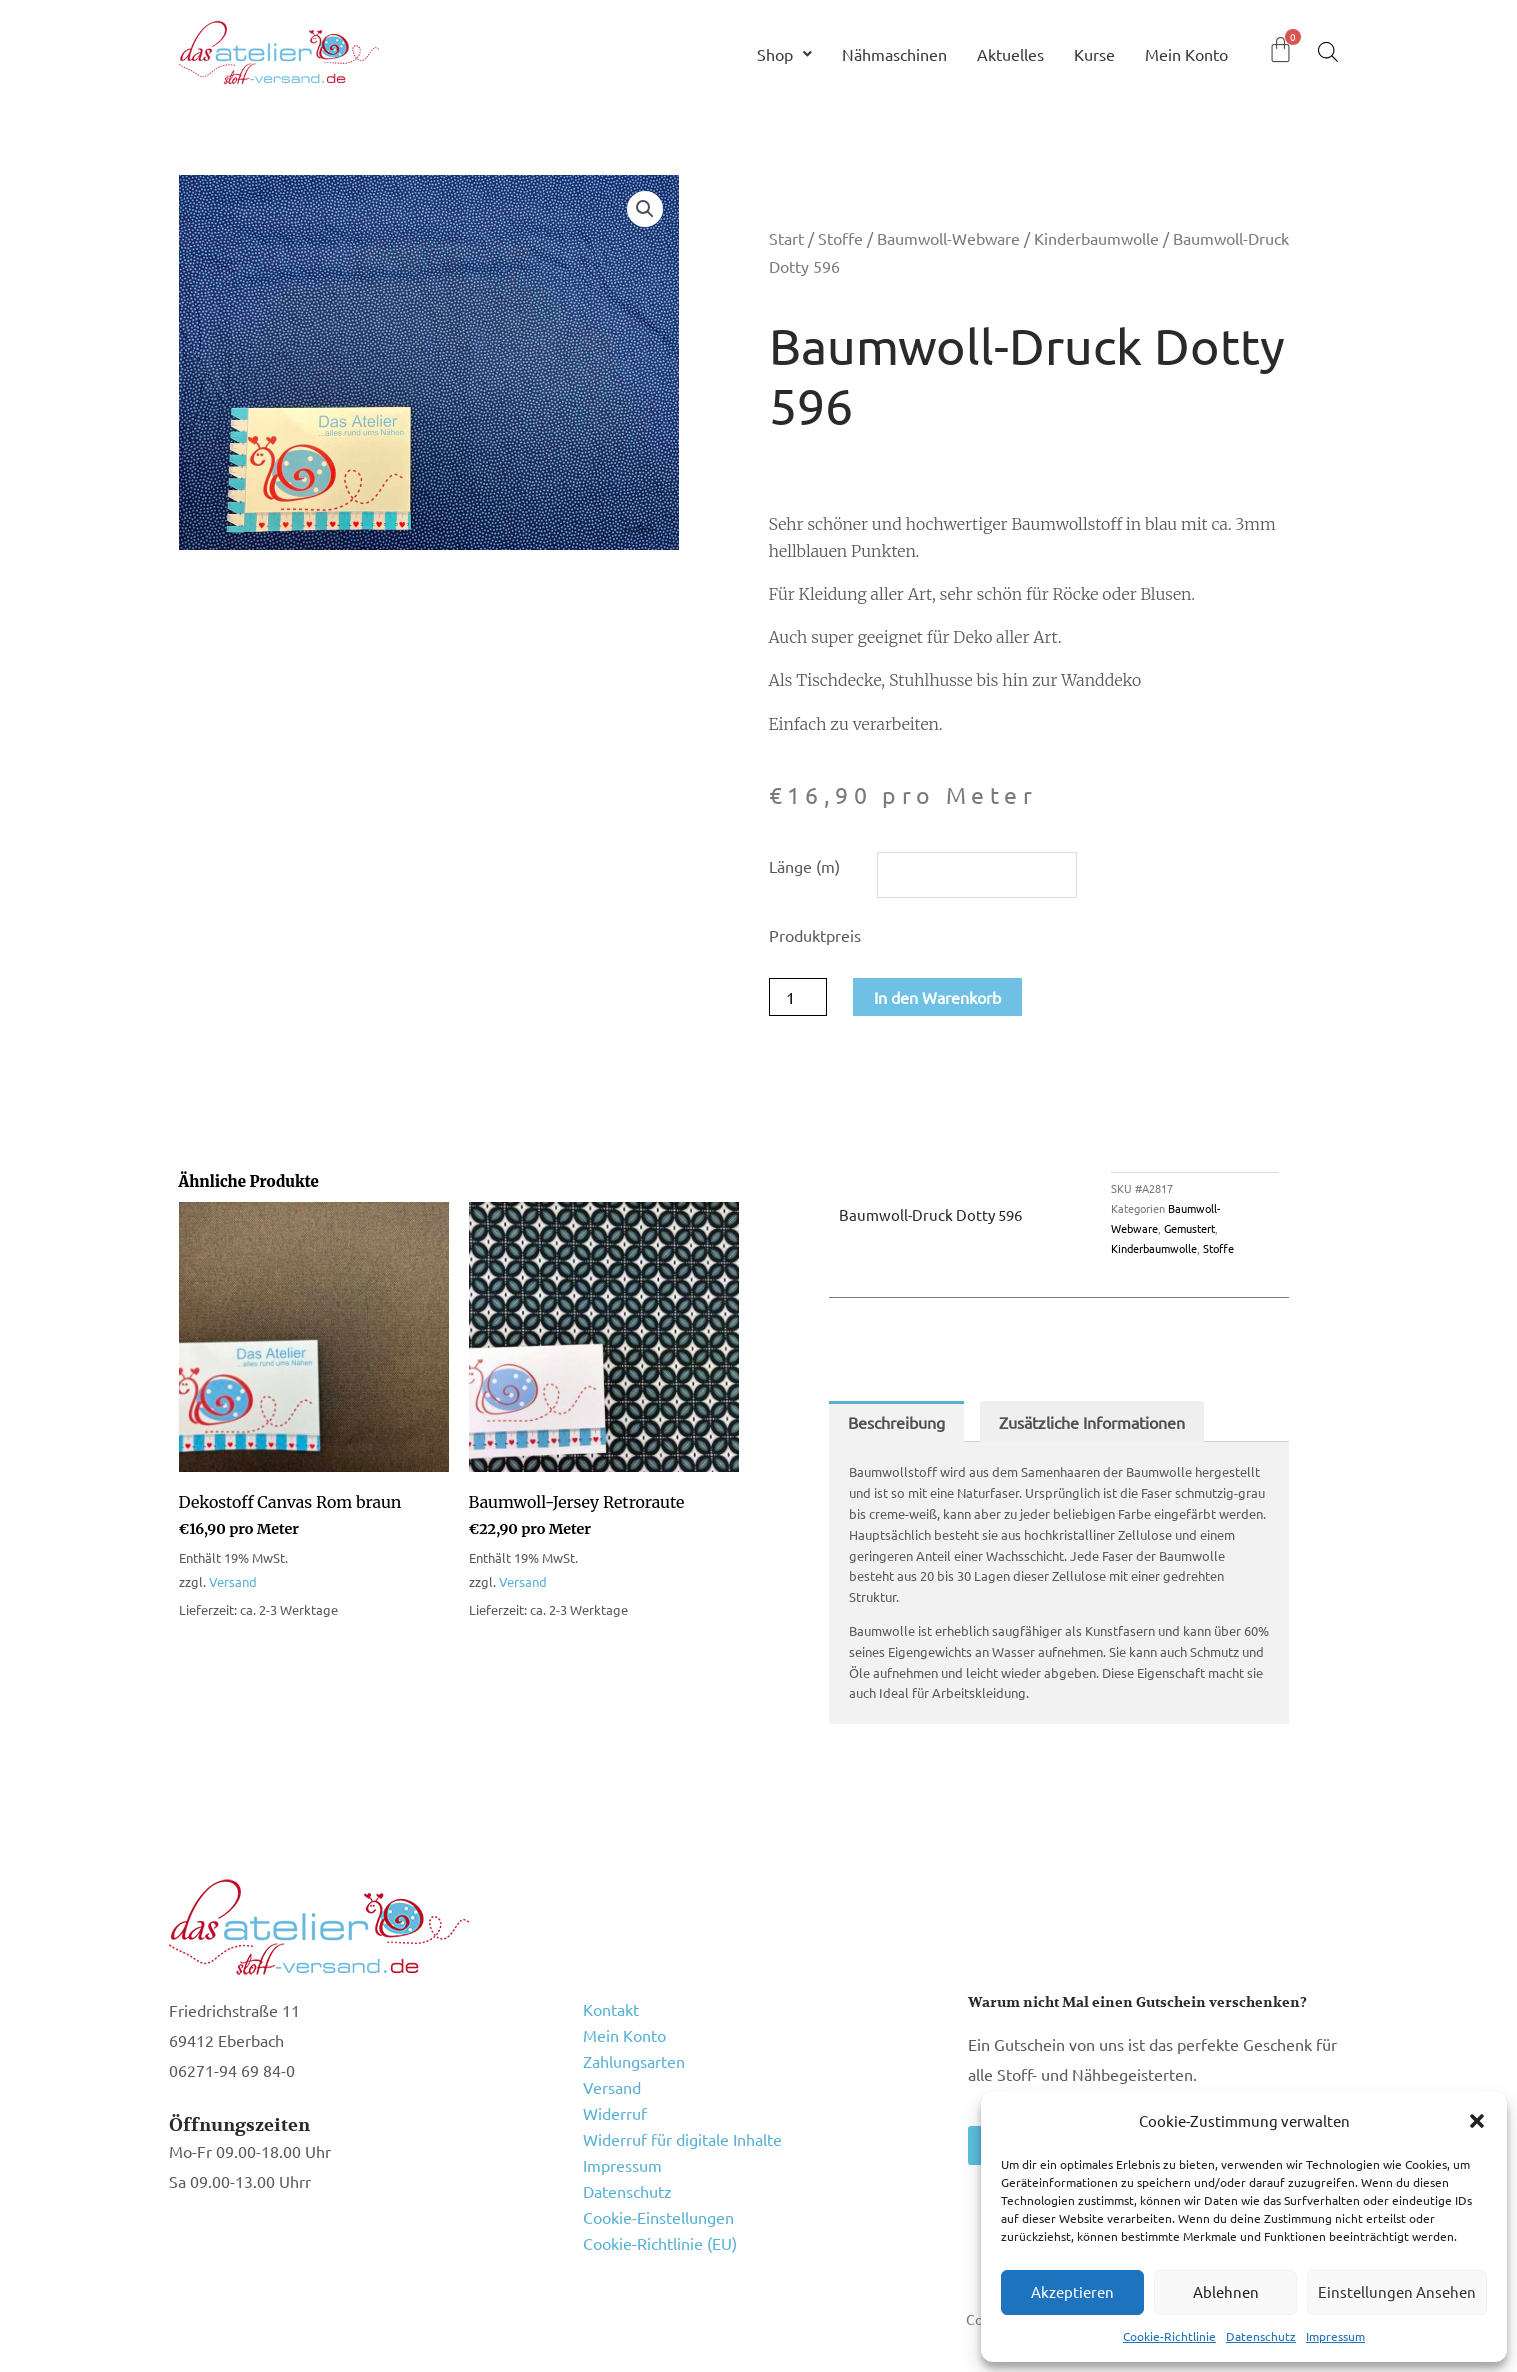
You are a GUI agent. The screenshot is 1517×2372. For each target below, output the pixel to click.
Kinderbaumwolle (1096, 238)
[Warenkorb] (1280, 49)
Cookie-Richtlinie (1169, 2336)
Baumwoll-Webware (948, 238)
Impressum (1335, 2336)
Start (786, 238)
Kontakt (611, 2009)
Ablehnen (1226, 2291)
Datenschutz (1261, 2336)
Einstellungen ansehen (1397, 2291)
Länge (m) (804, 866)
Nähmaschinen (894, 54)
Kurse (1094, 54)
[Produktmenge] (798, 997)
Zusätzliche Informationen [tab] (1092, 1422)
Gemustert (1189, 1228)
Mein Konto (1186, 54)
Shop (784, 54)
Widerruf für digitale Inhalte (682, 2139)
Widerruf (615, 2113)
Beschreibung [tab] (896, 1422)
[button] (1477, 2121)
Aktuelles (1010, 54)
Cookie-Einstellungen (658, 2217)
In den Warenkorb (937, 997)
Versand (233, 1581)
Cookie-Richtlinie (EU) (660, 2243)
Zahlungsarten (634, 2061)
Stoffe (840, 238)
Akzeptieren (1072, 2291)
